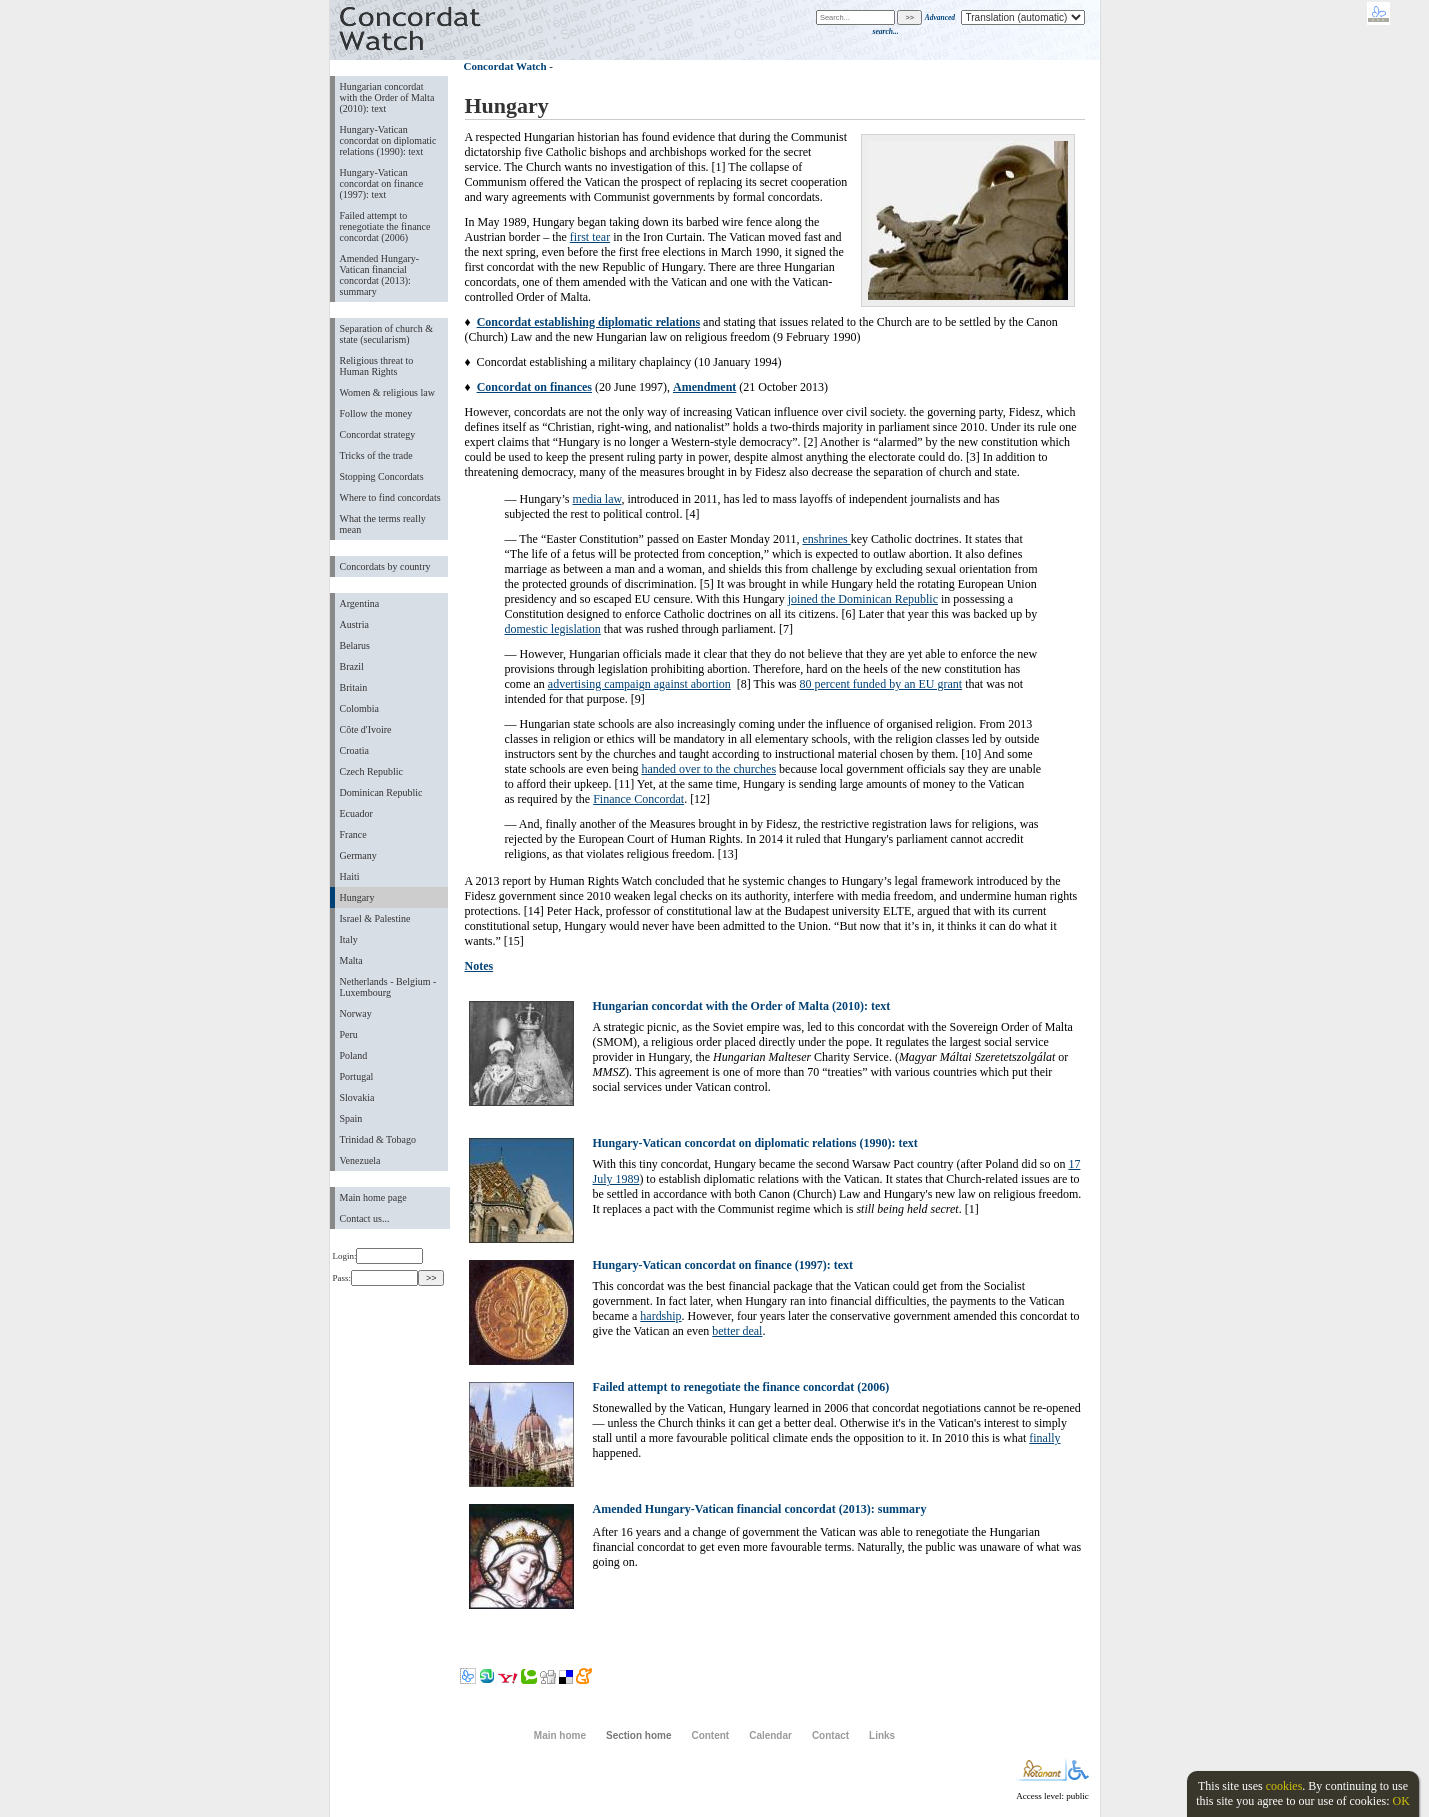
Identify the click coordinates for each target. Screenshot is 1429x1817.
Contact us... (365, 1218)
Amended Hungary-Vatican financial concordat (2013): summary (380, 275)
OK (1400, 1801)
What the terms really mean (383, 524)
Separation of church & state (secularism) (386, 334)
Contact (830, 1735)
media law (597, 499)
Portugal (357, 1076)
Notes (479, 966)
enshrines (826, 539)
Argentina (360, 603)
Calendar (770, 1735)
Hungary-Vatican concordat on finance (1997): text (382, 183)
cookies (1284, 1786)
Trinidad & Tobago (378, 1139)
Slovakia (357, 1097)
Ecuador (356, 813)
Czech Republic (372, 771)
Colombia (359, 708)
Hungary (357, 897)
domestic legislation (553, 629)
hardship (660, 1316)
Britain (354, 687)
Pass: (375, 1278)
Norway (356, 1013)
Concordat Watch (505, 66)
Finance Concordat (638, 799)
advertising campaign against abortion (639, 684)
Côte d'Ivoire (366, 729)
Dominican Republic (381, 792)
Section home (638, 1735)
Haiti (350, 876)
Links (882, 1735)
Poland (354, 1055)
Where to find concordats (390, 497)
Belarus (355, 645)
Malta (351, 960)
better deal (737, 1331)
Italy (349, 939)
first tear (590, 237)
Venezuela (360, 1160)
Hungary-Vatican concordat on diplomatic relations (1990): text (388, 140)
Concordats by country (385, 566)
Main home (560, 1735)
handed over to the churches (708, 769)
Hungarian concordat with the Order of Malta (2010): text (387, 97)
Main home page (373, 1197)
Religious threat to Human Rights (377, 366)
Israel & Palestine (375, 918)
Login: (378, 1256)
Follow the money (376, 413)
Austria (354, 624)
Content (710, 1735)
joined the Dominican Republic (863, 599)
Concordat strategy (378, 434)
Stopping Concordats (382, 476)
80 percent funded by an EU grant (881, 684)
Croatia (354, 750)
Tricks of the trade (376, 455)
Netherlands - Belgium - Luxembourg (388, 987)
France (353, 834)
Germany (358, 855)
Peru (349, 1034)
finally (1044, 1438)
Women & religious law (387, 392)
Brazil (352, 666)
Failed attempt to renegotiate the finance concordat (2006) (385, 226)
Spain (351, 1118)
